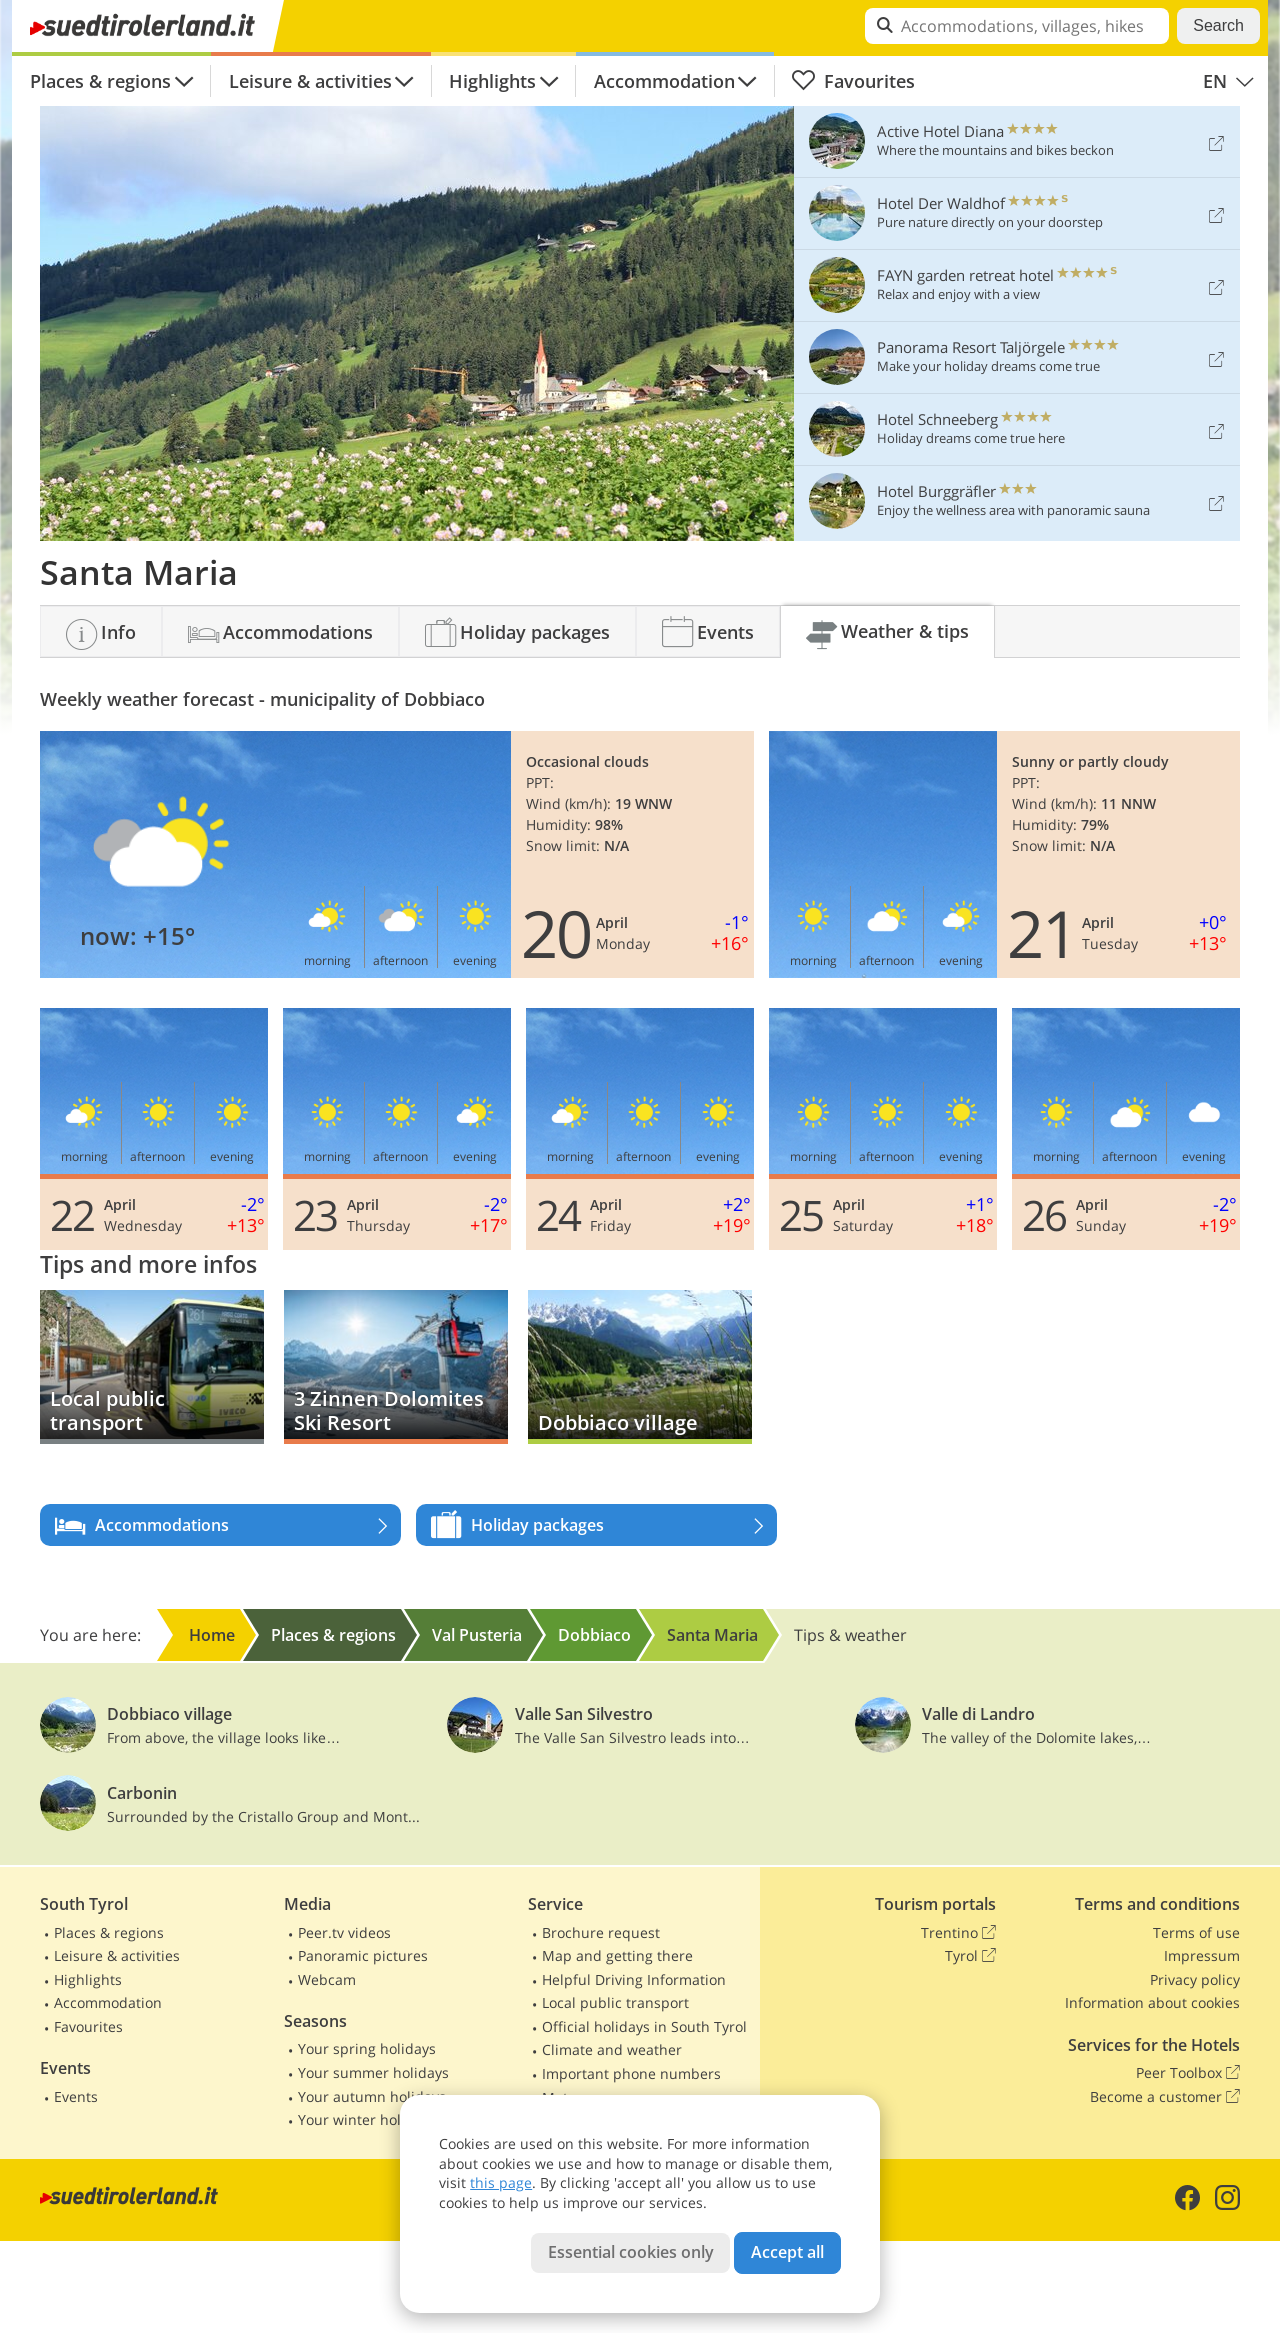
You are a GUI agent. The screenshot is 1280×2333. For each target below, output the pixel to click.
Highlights (492, 81)
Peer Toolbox (1188, 2073)
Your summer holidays (373, 2072)
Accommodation (664, 81)
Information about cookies (1152, 2002)
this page (501, 2182)
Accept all (787, 2252)
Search (1218, 25)
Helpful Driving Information (634, 1979)
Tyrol (970, 1956)
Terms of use (1196, 1932)
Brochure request (601, 1932)
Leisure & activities (310, 81)
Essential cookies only (631, 2252)
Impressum (1202, 1955)
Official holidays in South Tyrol (644, 2026)
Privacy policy (1195, 1979)
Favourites (853, 81)
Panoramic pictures (363, 1955)
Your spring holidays (367, 2048)
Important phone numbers (631, 2073)
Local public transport (615, 2002)
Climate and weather (612, 2049)
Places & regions (100, 81)
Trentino (958, 1933)
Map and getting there (617, 1955)
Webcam (327, 1979)
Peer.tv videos (344, 1932)
